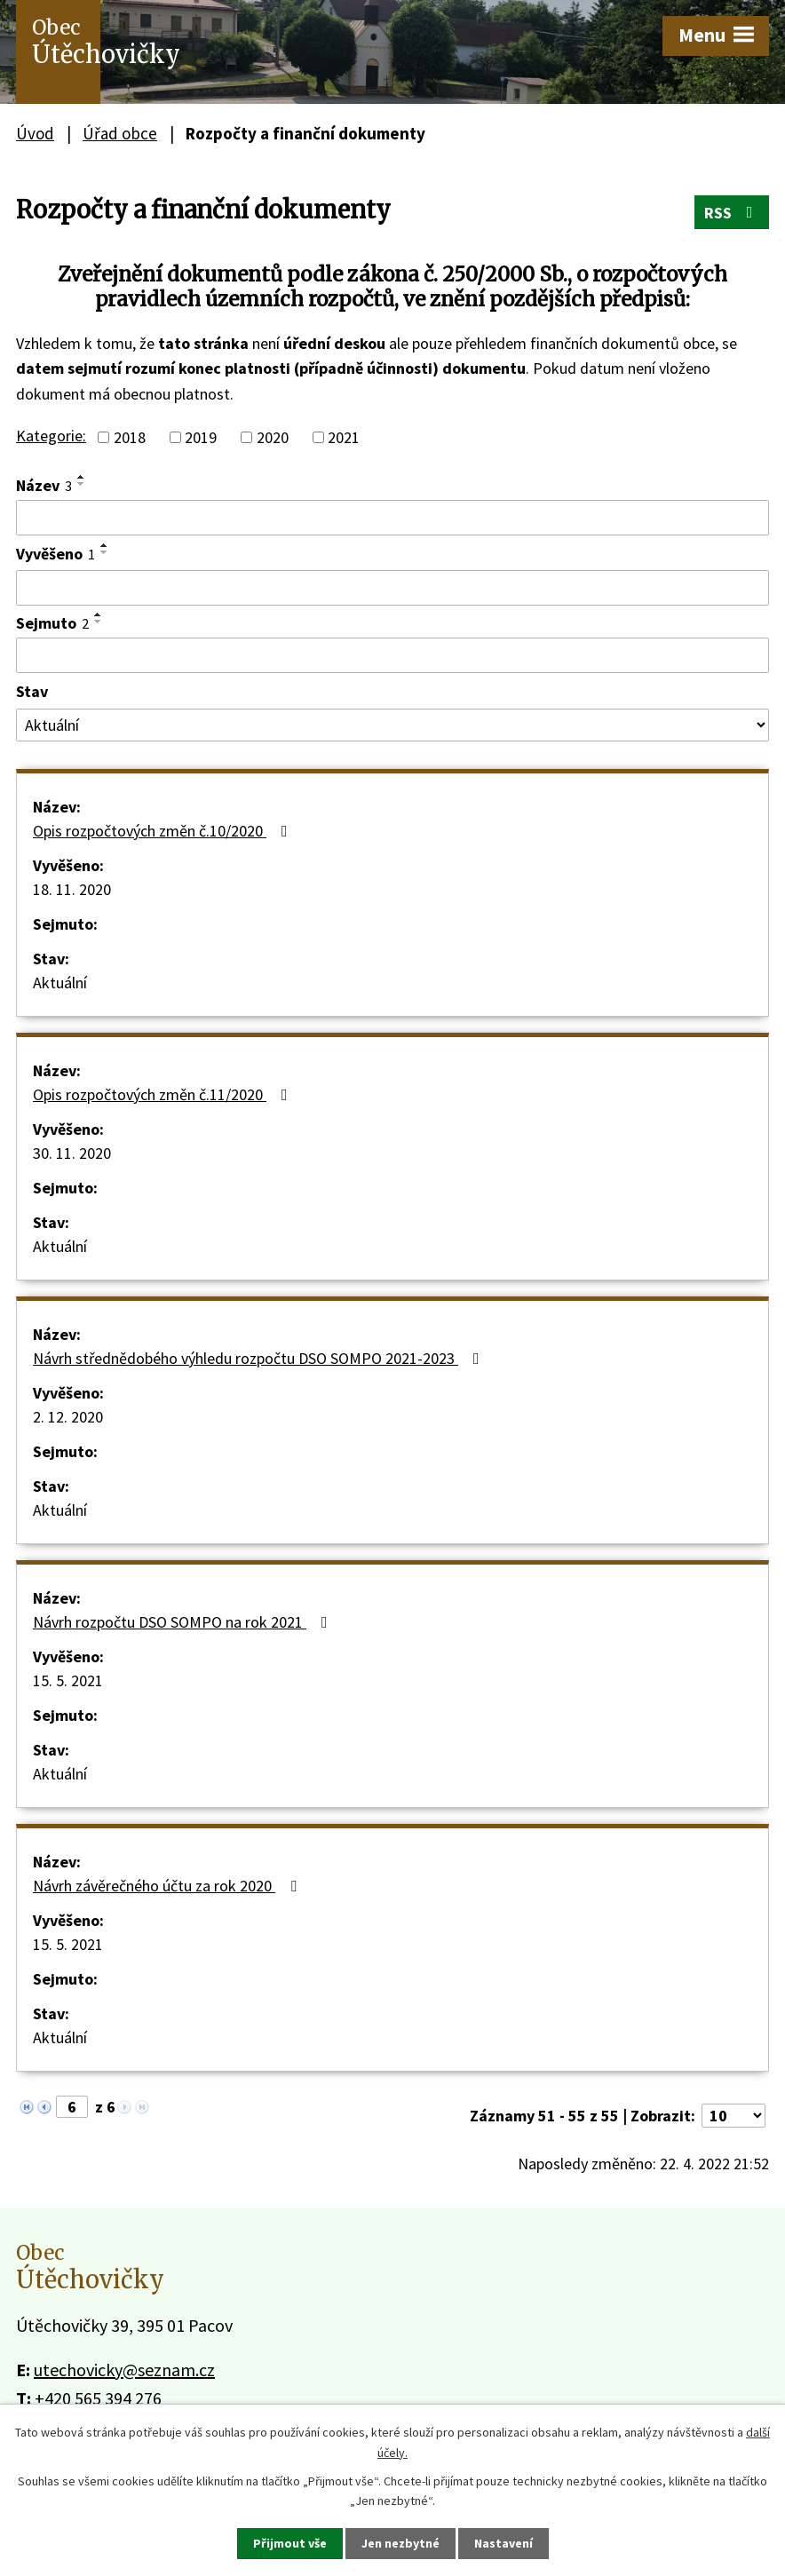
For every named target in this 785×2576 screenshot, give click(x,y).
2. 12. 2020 (68, 1417)
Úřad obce (120, 133)
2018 (130, 437)
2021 (344, 437)
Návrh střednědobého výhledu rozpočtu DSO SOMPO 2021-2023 (260, 1358)
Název (44, 485)
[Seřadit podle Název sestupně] (81, 483)
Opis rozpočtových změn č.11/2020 (164, 1094)
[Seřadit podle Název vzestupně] (81, 476)
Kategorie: (51, 435)
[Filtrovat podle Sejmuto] (392, 655)
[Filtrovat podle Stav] (392, 725)
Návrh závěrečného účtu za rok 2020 (168, 1885)
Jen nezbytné (400, 2543)
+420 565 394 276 (98, 2398)
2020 (273, 437)
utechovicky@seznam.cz (124, 2369)
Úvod (35, 133)
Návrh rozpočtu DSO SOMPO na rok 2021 (184, 1622)
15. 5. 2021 (68, 1680)
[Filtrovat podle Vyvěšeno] (392, 588)
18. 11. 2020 (72, 889)
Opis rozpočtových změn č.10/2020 (164, 830)
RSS (732, 212)
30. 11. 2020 (72, 1153)
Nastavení (503, 2543)
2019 (201, 437)
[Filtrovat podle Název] (392, 517)
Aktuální (60, 982)
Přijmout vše (290, 2543)
